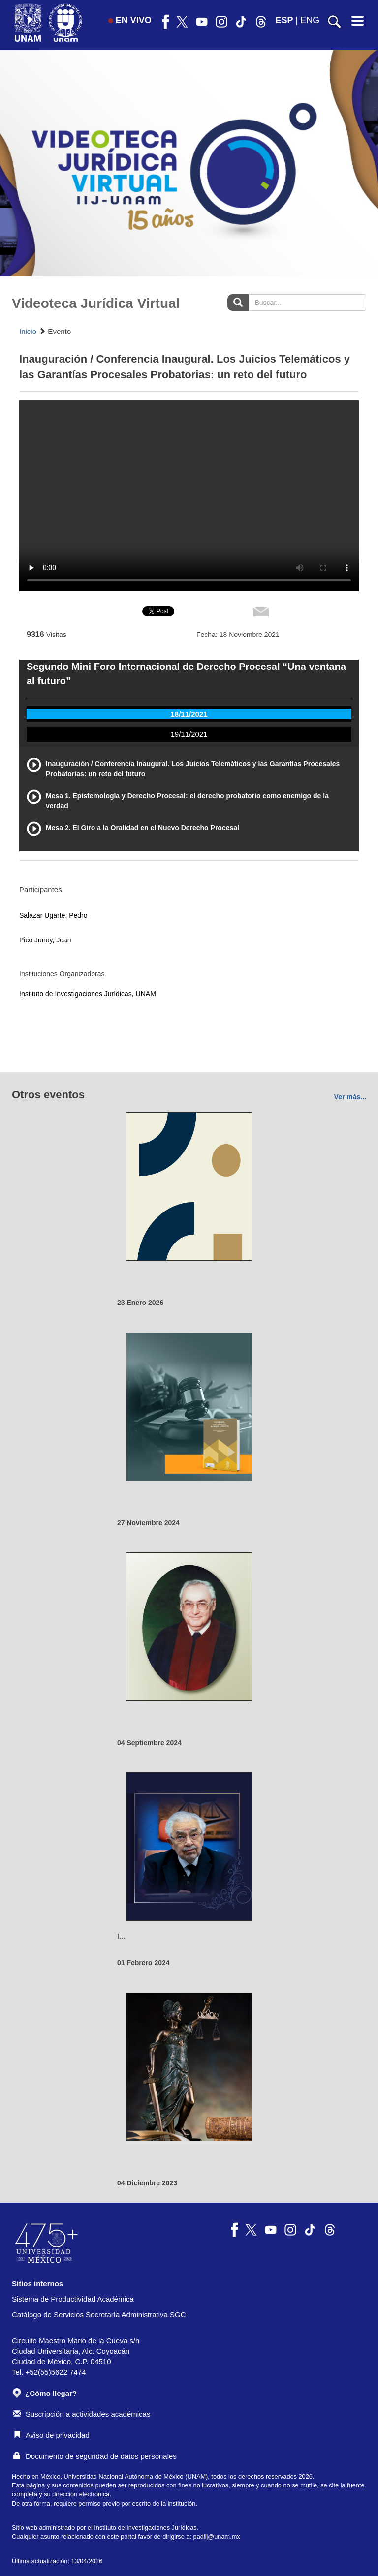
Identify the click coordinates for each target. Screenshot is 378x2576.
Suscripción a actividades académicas (81, 2414)
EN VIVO (130, 20)
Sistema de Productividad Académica (73, 2299)
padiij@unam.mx (216, 2536)
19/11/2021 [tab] (188, 734)
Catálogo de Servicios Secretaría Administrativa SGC (99, 2314)
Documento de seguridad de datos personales (95, 2456)
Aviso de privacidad (51, 2435)
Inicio (27, 331)
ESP (284, 20)
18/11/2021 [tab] (188, 714)
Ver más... (350, 1097)
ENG (309, 20)
